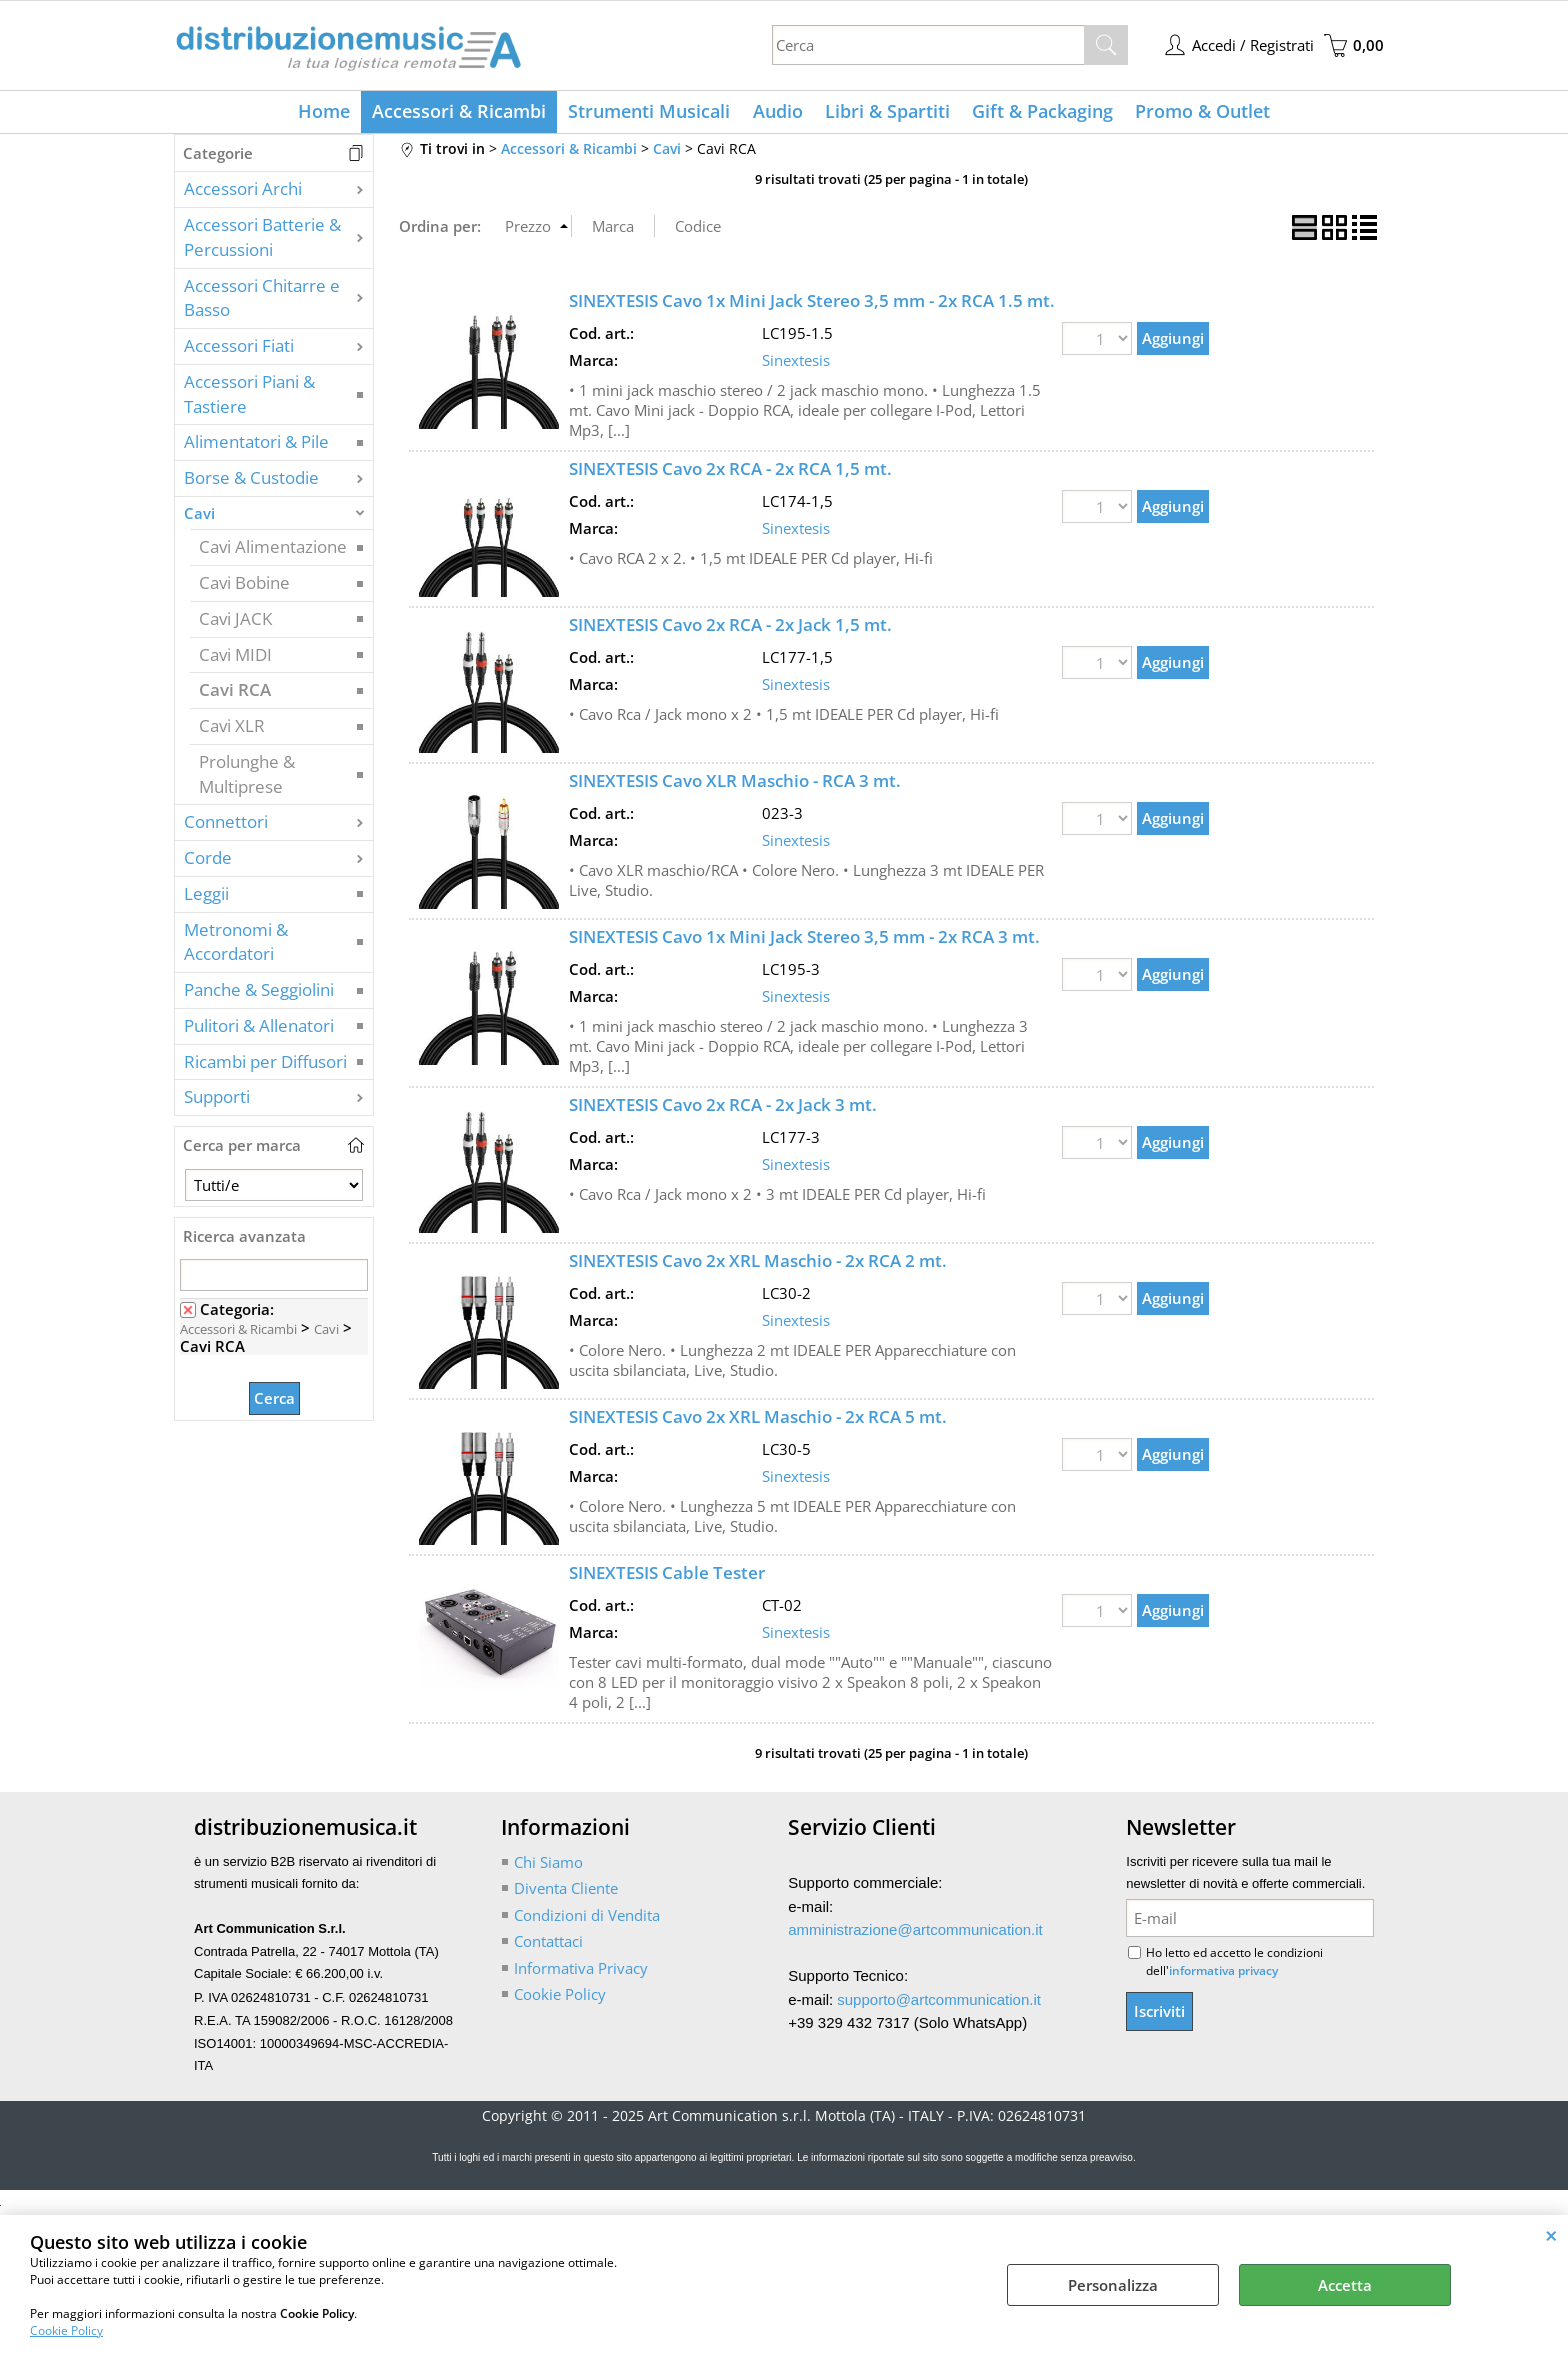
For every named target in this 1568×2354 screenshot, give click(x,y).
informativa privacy (1223, 1975)
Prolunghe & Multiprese (247, 778)
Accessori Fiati (239, 350)
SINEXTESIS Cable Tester (667, 1577)
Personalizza (1113, 2285)
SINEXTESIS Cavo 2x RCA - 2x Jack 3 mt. (723, 1109)
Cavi (199, 517)
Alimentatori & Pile (256, 446)
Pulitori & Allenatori (259, 1029)
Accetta (1345, 2285)
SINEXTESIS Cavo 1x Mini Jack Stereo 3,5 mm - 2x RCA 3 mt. (804, 941)
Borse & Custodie (251, 482)
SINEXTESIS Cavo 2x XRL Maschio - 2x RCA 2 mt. (758, 1265)
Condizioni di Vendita (587, 1919)
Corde (208, 862)
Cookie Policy (66, 2330)
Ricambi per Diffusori (265, 1065)
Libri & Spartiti (885, 114)
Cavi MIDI (235, 658)
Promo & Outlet (1196, 114)
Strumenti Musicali (652, 114)
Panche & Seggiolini (259, 994)
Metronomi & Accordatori (236, 946)
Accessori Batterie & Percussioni (262, 242)
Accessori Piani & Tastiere (249, 398)
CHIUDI (1551, 2235)
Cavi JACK (235, 622)
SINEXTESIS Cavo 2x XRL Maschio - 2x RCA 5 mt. (758, 1421)
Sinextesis (796, 364)
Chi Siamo (548, 1866)
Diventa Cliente (566, 1893)
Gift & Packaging (1038, 114)
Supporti (217, 1101)
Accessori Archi (243, 193)
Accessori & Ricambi (464, 114)
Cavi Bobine (244, 587)
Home (331, 114)
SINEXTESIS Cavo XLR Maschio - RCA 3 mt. (735, 785)
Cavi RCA (235, 694)
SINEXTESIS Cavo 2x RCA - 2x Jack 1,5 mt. (730, 629)
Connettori (226, 826)
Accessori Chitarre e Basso (262, 302)
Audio (778, 114)
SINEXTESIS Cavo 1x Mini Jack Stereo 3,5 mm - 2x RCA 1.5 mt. (812, 305)
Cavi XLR (232, 730)
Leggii (206, 897)
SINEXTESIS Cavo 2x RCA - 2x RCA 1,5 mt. (730, 473)
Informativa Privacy (581, 1972)
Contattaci (548, 1946)
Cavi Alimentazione (273, 551)
